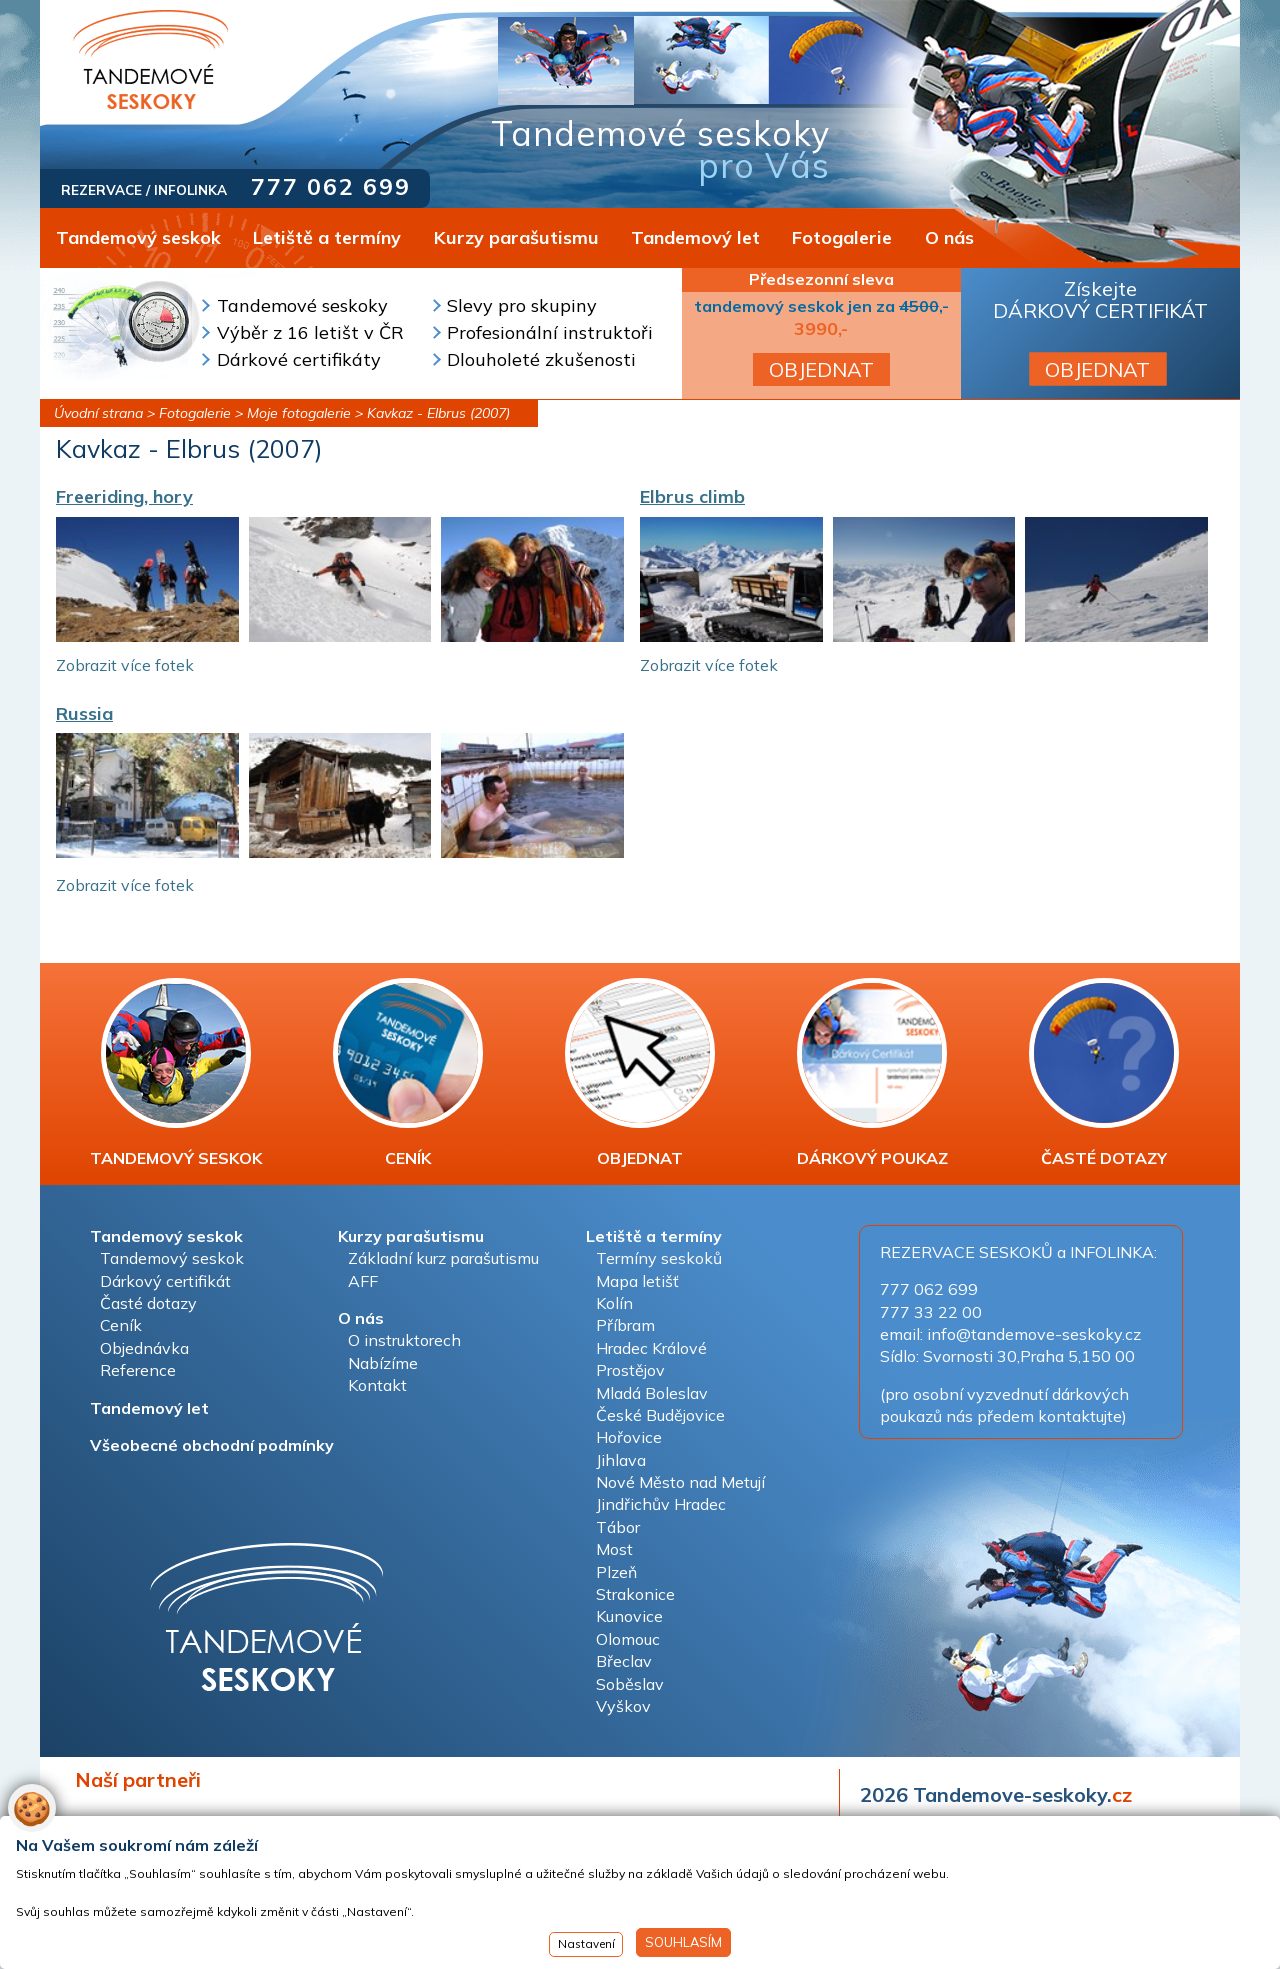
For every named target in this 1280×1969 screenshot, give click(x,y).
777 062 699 (331, 186)
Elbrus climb (692, 496)
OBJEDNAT (821, 369)
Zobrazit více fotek (125, 665)
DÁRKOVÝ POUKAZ (872, 1073)
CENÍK (408, 1073)
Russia (84, 713)
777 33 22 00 (931, 1312)
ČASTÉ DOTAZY (1104, 1073)
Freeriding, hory (124, 496)
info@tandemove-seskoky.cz (1034, 1334)
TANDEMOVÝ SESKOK (176, 1073)
